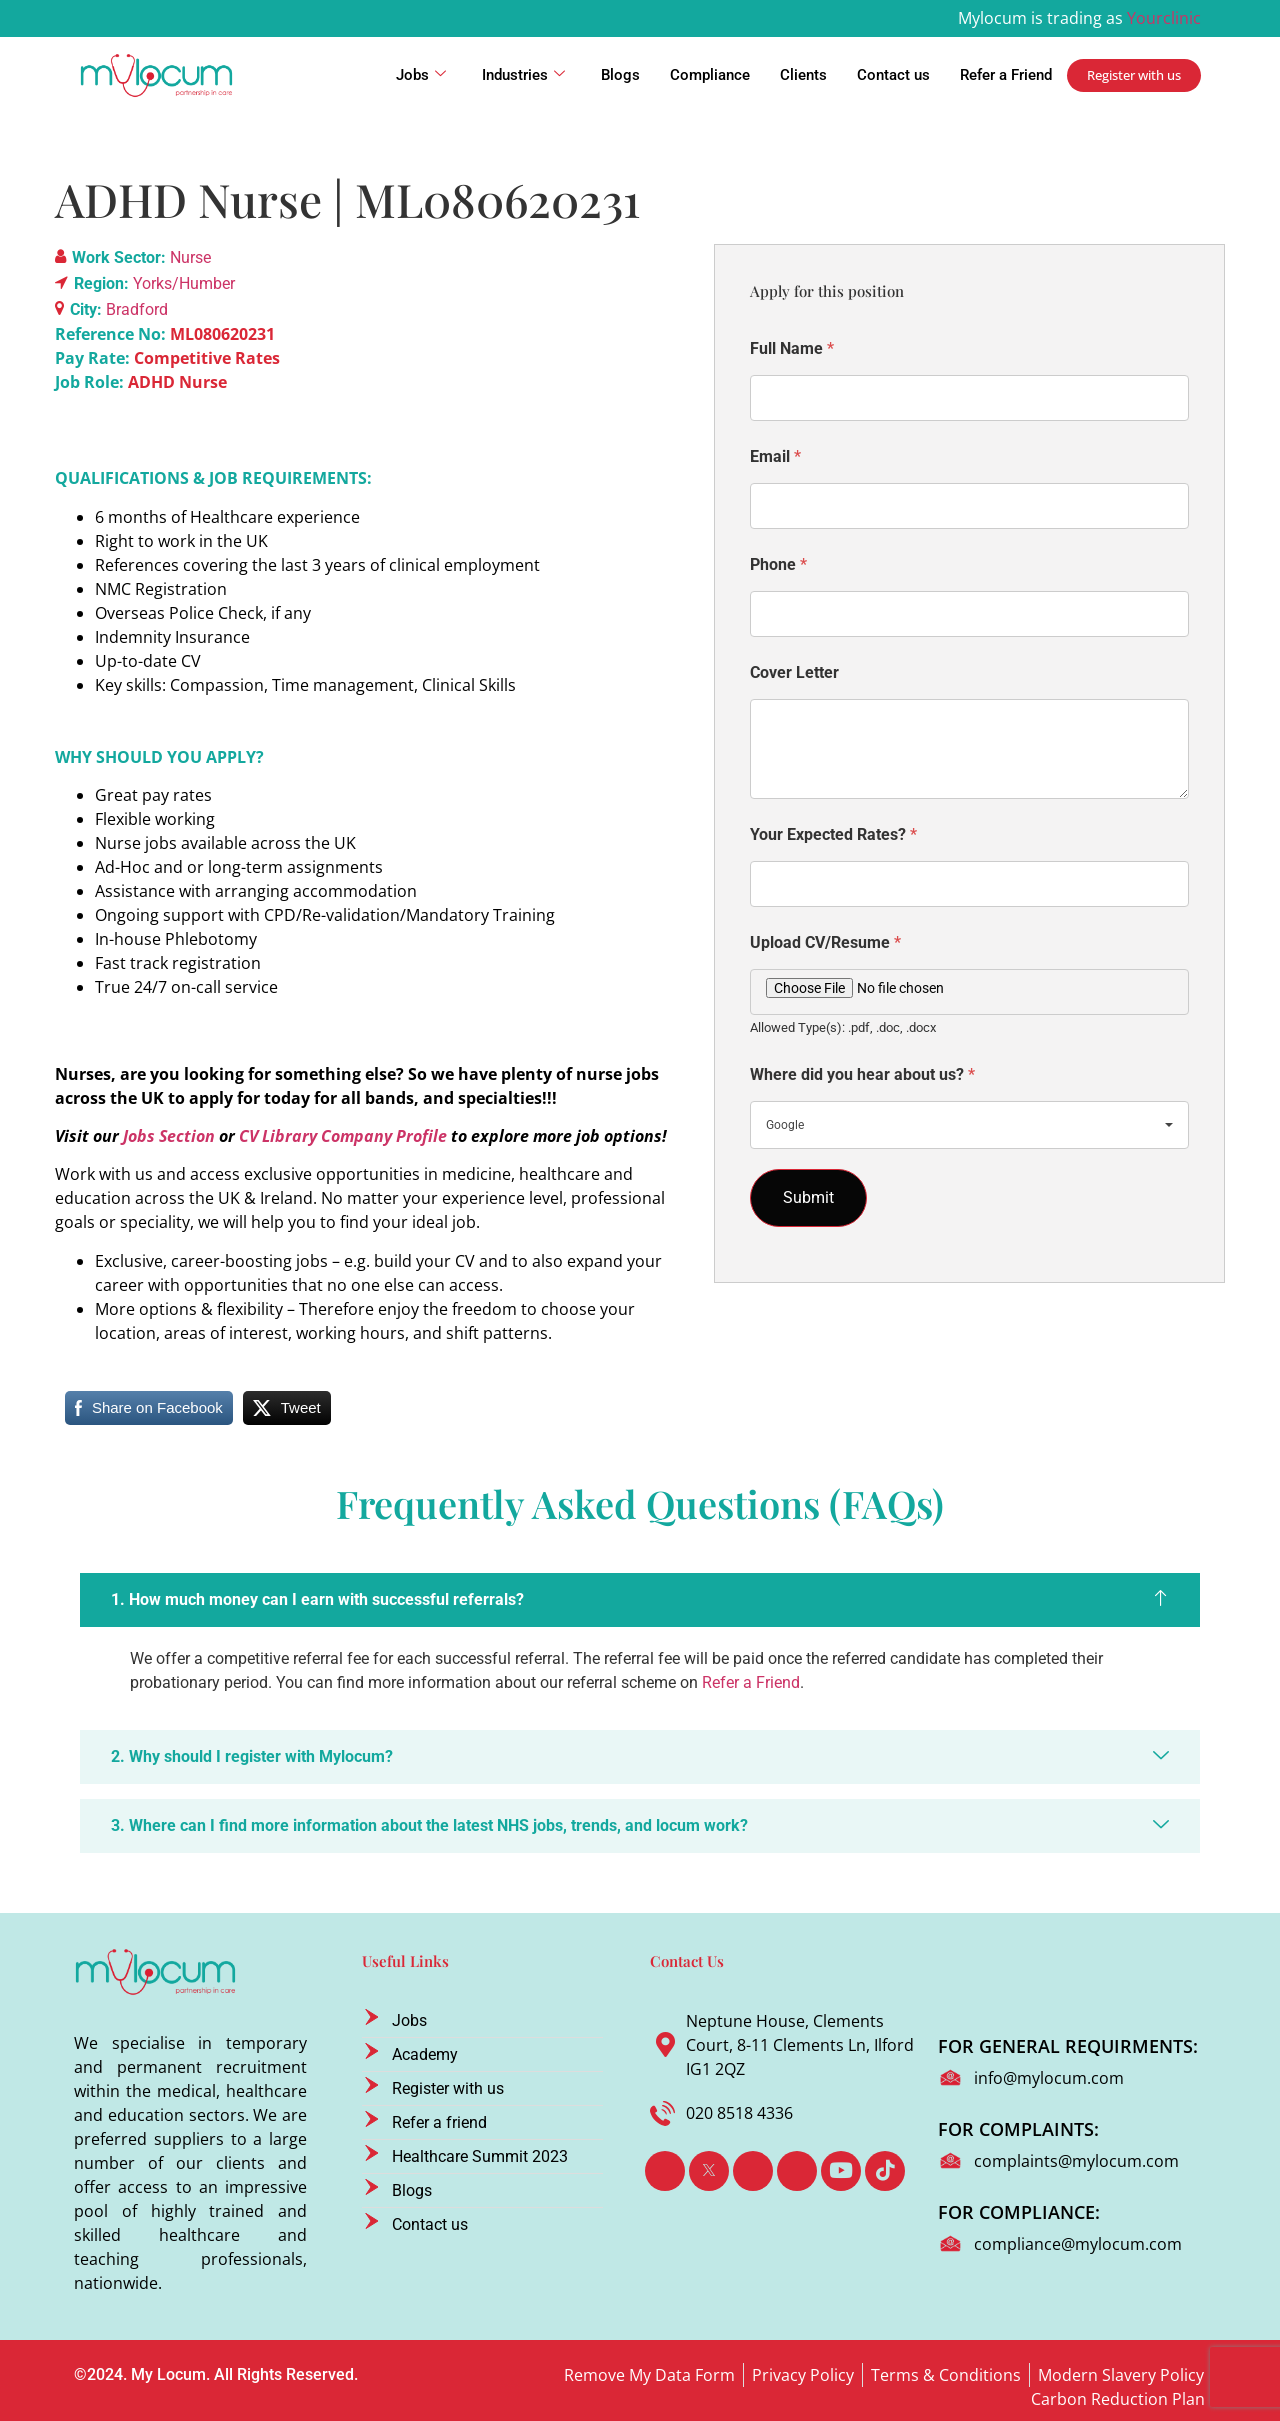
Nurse (190, 257)
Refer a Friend (1006, 75)
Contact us (893, 75)
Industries (523, 75)
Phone (778, 564)
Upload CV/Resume (825, 942)
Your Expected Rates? (833, 834)
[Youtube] (841, 2171)
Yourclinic (1164, 18)
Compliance (710, 75)
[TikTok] (885, 2171)
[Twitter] (709, 2171)
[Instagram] (797, 2171)
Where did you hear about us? (862, 1074)
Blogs (620, 75)
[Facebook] (665, 2171)
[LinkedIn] (753, 2171)
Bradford (137, 309)
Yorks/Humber (184, 283)
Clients (803, 75)
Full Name (792, 348)
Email (775, 456)
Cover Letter (794, 672)
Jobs (421, 75)
